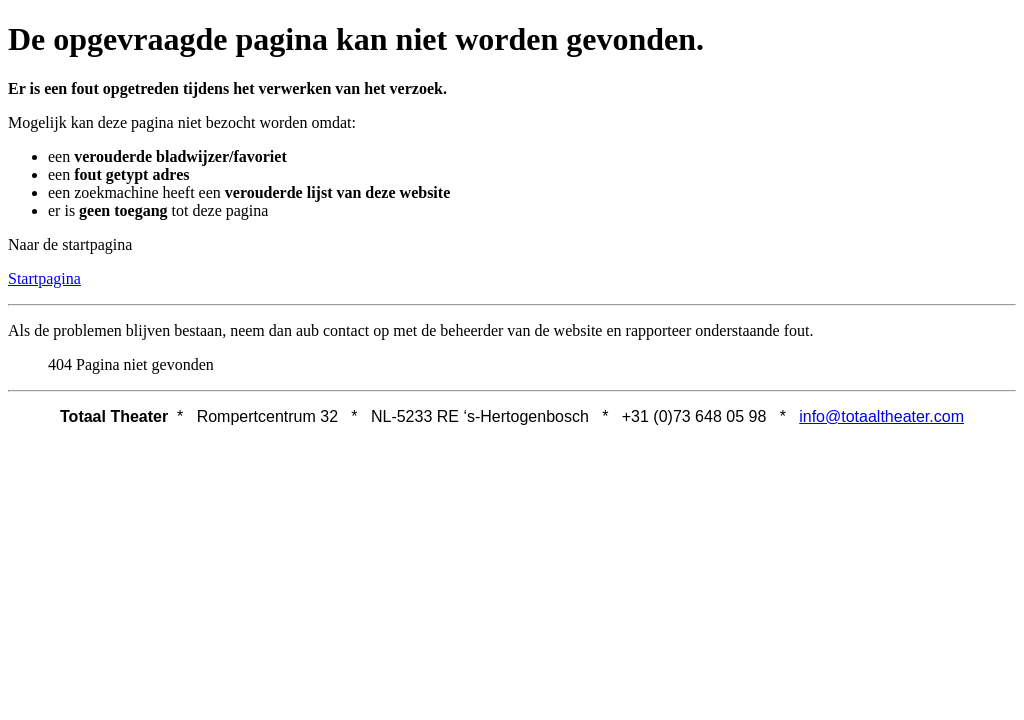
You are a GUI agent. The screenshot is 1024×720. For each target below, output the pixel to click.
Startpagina (44, 278)
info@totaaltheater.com (881, 416)
